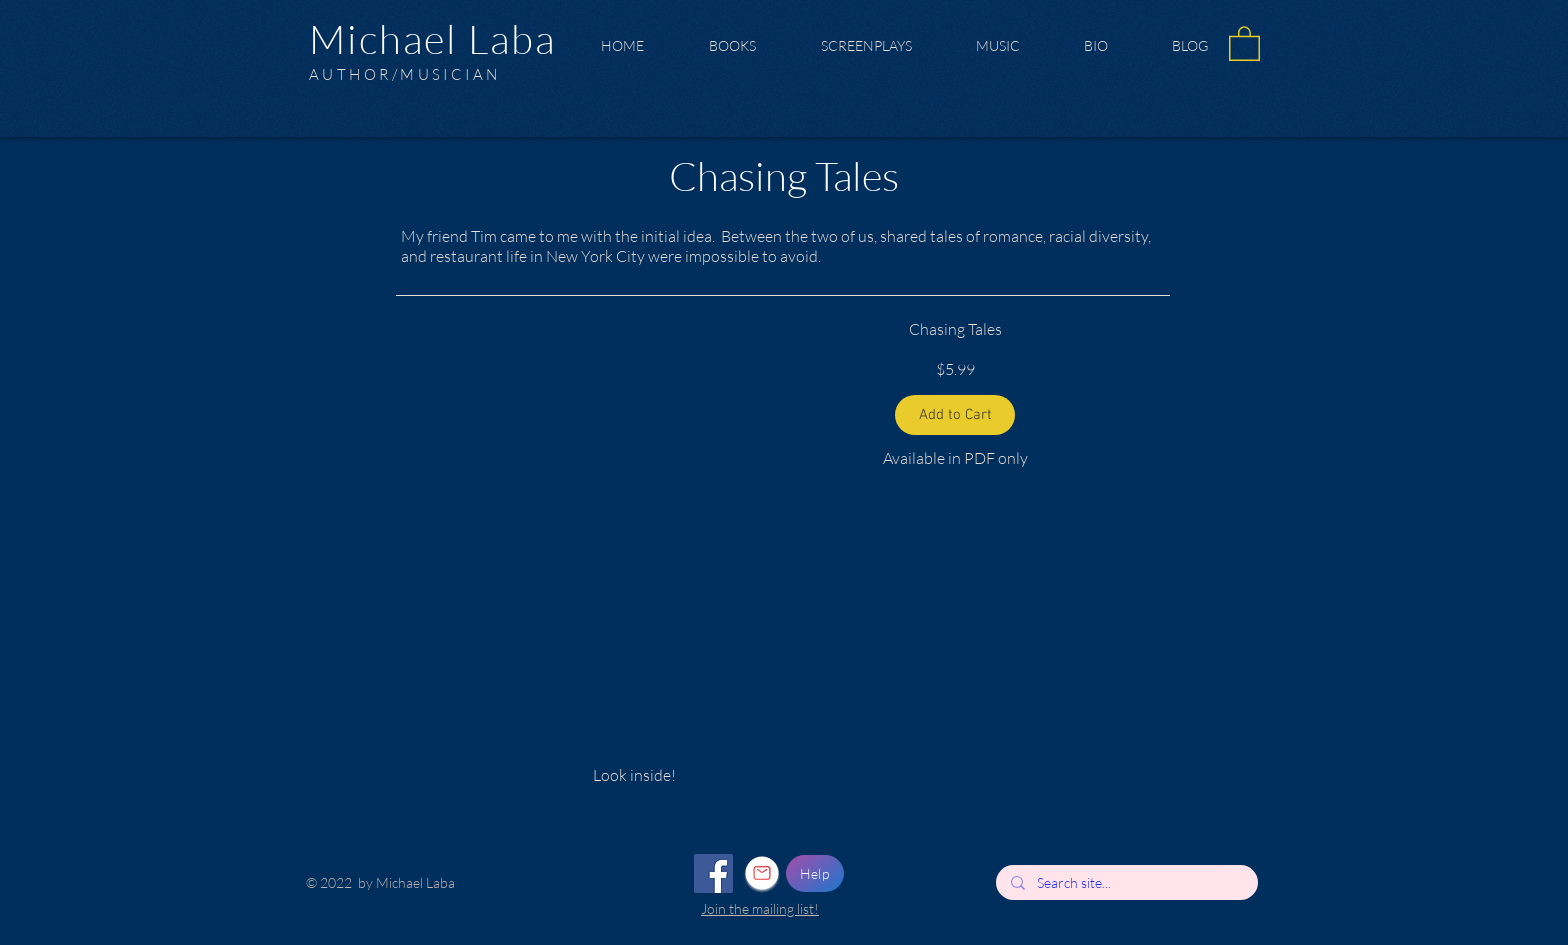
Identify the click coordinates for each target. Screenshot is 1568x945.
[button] (1244, 42)
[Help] (815, 873)
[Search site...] (1126, 883)
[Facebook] (713, 873)
